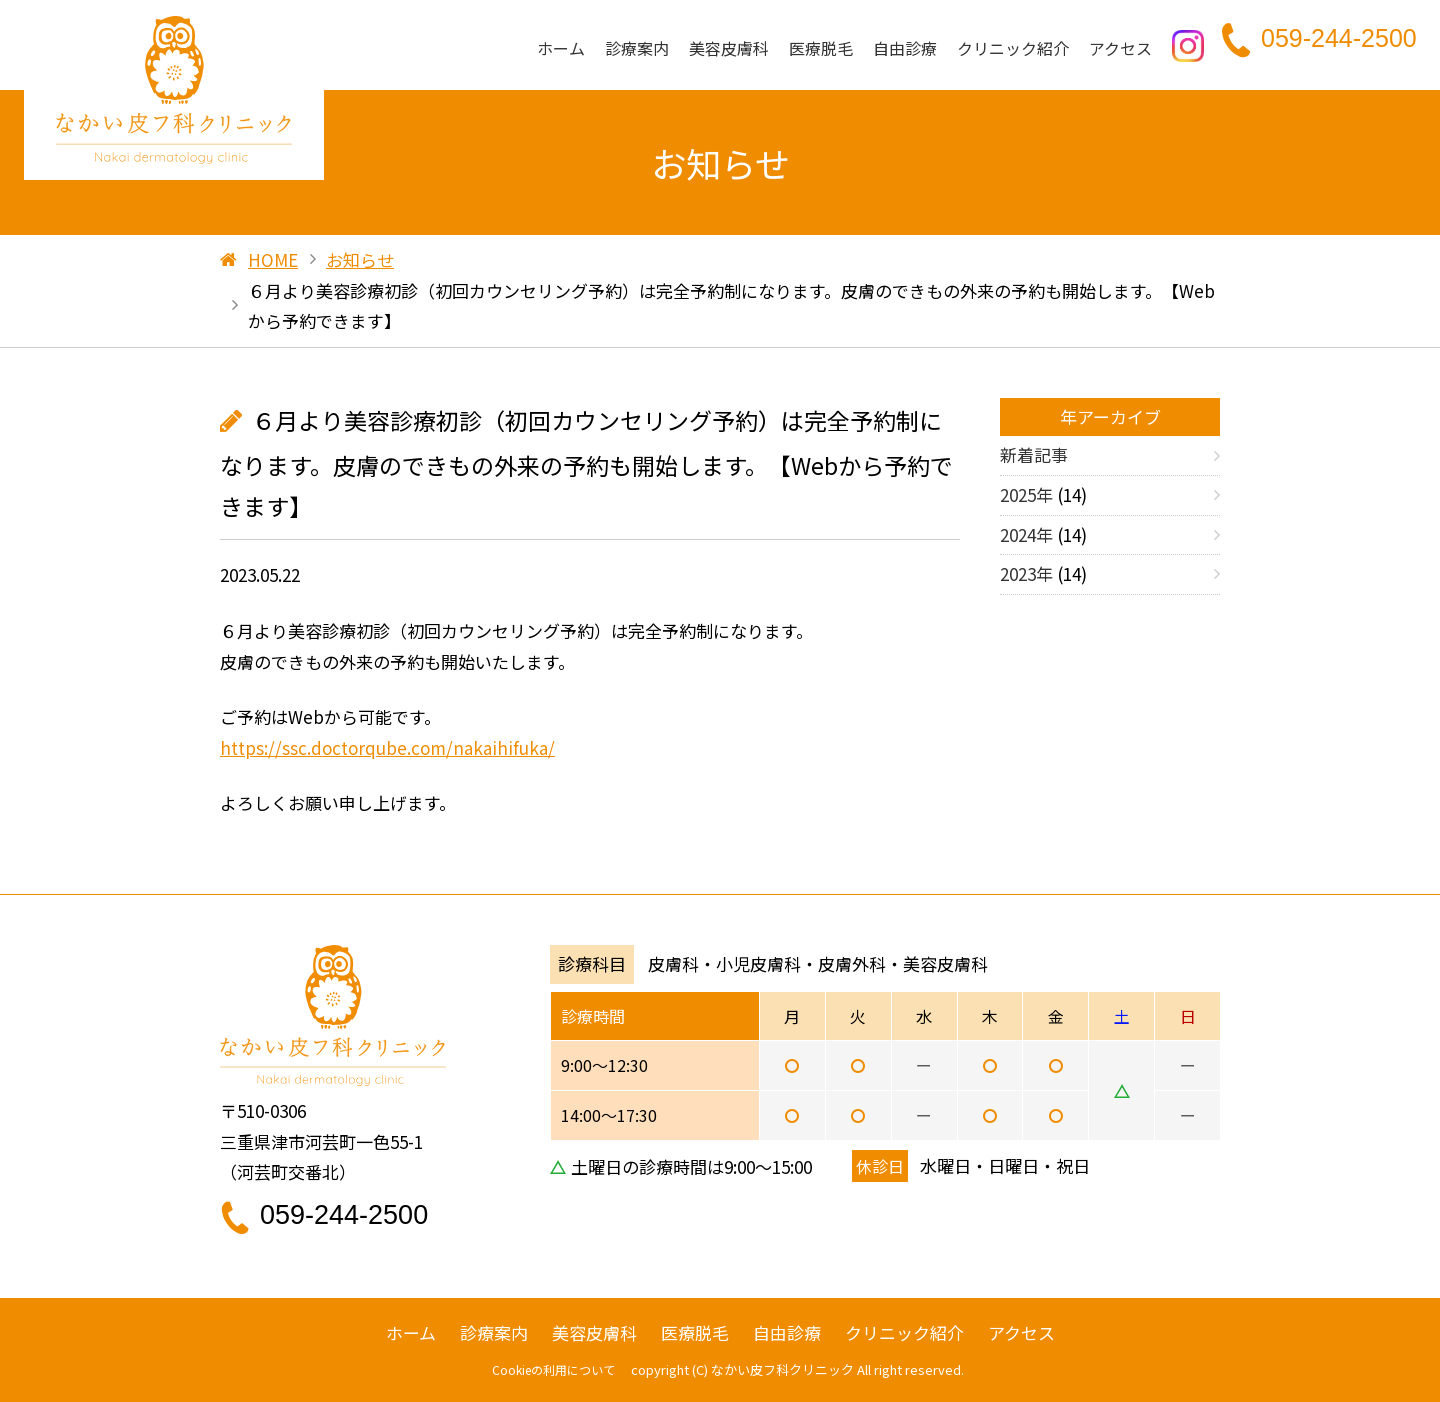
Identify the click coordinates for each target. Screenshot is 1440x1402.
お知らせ (360, 259)
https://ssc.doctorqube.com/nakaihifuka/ (387, 747)
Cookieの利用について (553, 1369)
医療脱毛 (821, 48)
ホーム (561, 48)
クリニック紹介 (1013, 48)
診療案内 (637, 48)
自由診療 (905, 48)
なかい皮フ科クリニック (782, 1369)
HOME (273, 259)
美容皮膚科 (729, 48)
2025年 (1026, 494)
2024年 (1026, 534)
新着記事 (1034, 454)
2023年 (1026, 573)
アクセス (1120, 48)
